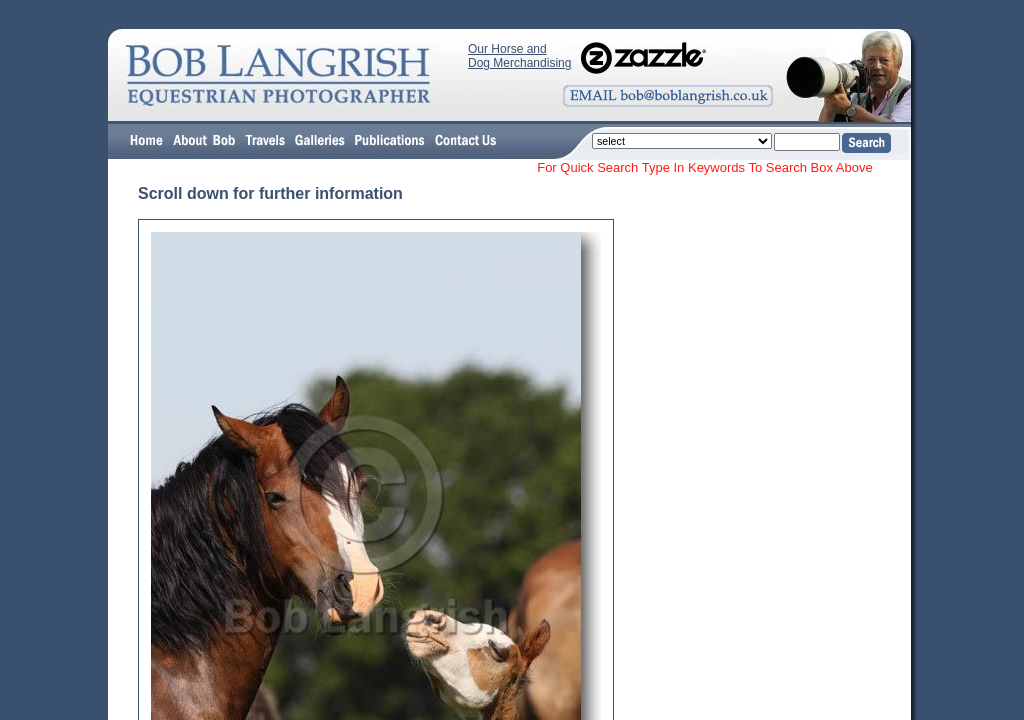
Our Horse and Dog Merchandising (519, 56)
